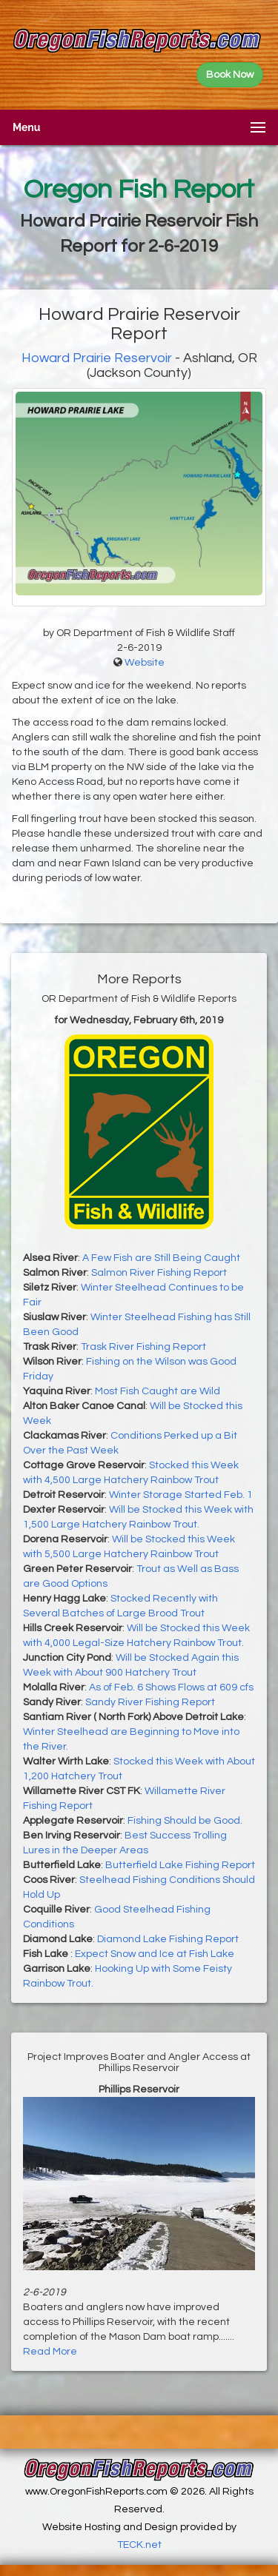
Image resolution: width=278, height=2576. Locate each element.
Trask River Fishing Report (143, 1347)
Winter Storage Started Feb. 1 (181, 1495)
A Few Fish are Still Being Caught (161, 1258)
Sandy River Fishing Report (150, 1702)
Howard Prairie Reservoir (96, 358)
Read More (50, 2351)
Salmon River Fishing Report (159, 1273)
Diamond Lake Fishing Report (168, 1939)
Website (145, 663)
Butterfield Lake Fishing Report (180, 1865)
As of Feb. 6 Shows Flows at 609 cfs (171, 1687)
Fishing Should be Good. (185, 1821)
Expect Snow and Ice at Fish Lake (154, 1954)
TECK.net (139, 2545)
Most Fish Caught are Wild (157, 1391)
